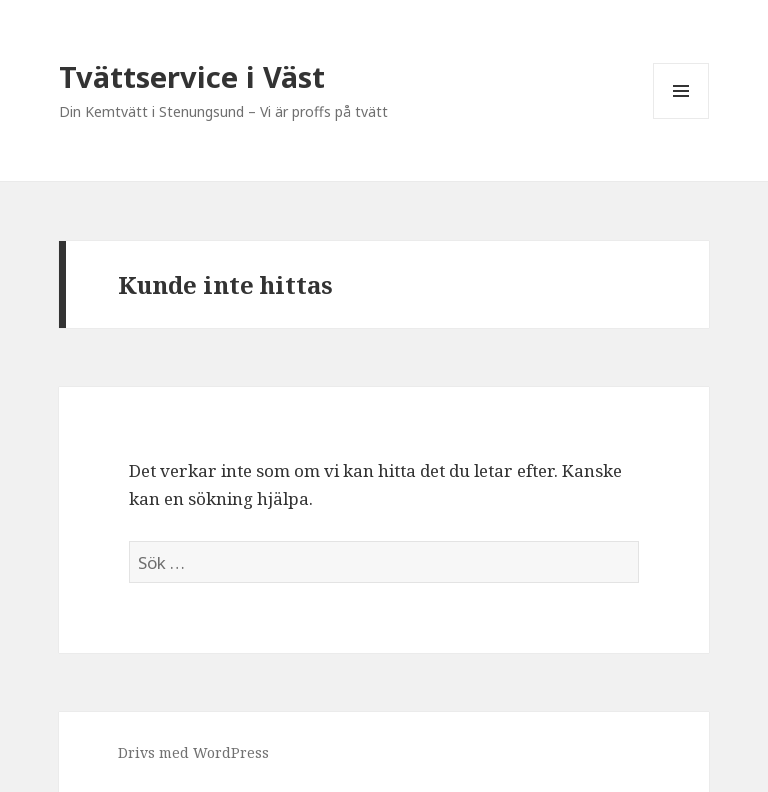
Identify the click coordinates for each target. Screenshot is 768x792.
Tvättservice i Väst (192, 76)
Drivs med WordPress (193, 752)
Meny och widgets (681, 118)
